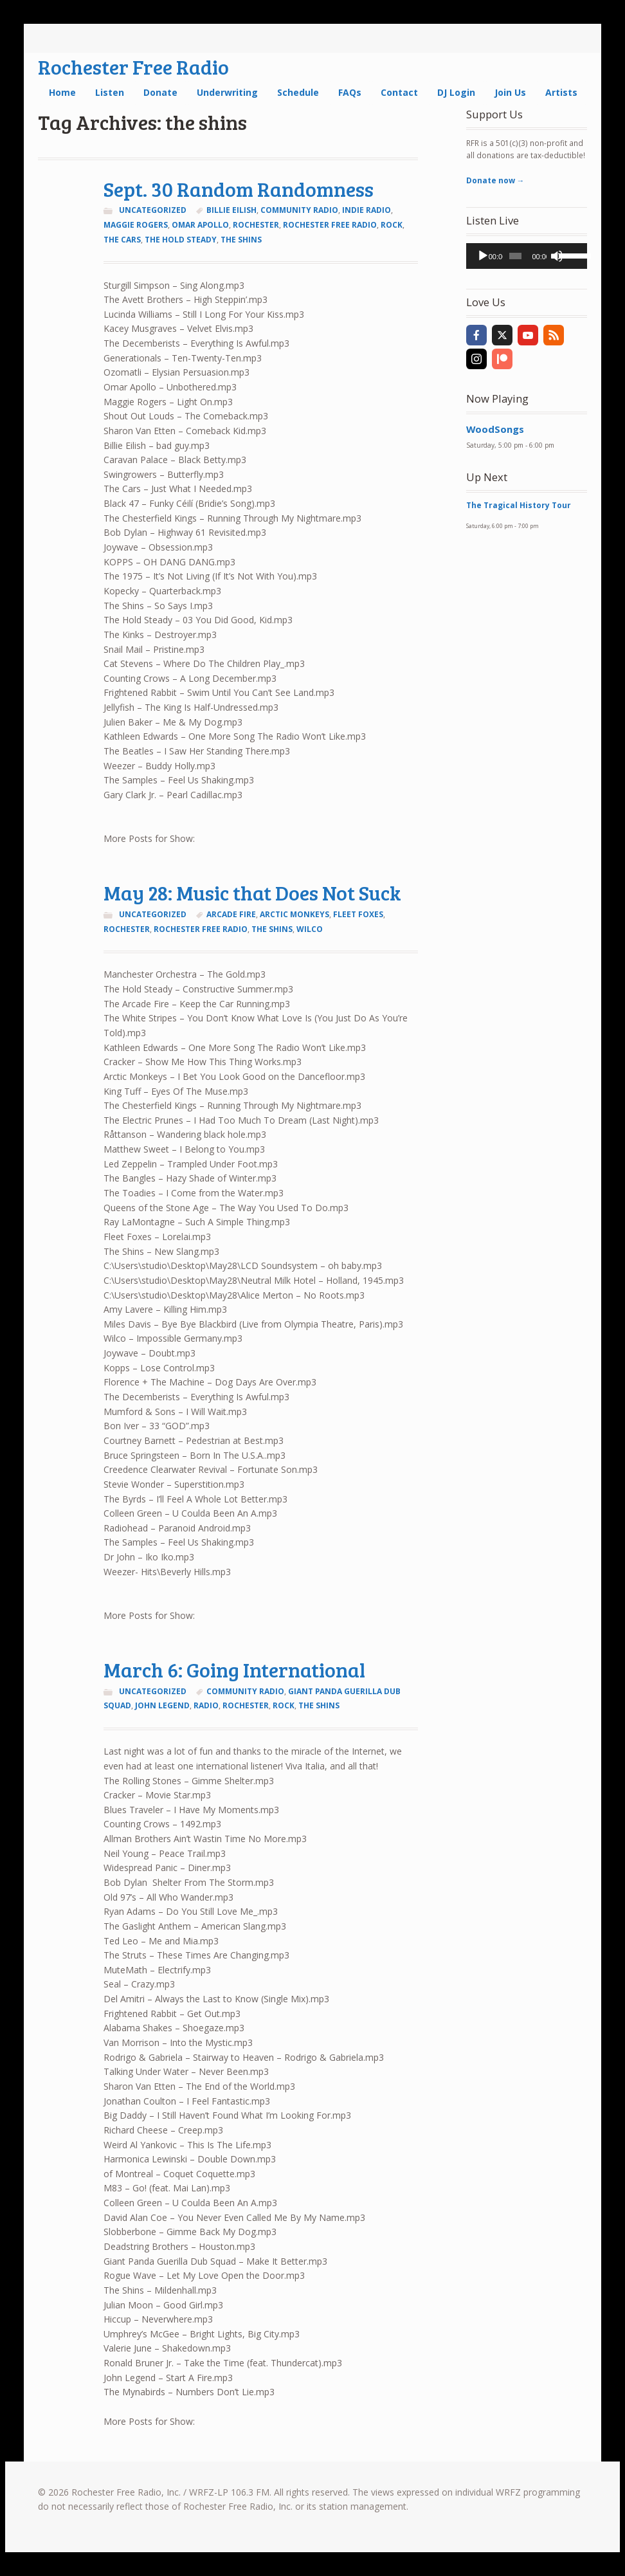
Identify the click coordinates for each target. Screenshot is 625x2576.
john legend (162, 1705)
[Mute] (556, 256)
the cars (122, 239)
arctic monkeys (294, 914)
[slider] (515, 256)
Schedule (298, 92)
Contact (399, 92)
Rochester (256, 224)
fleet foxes (358, 914)
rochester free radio (330, 224)
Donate (160, 92)
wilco (309, 929)
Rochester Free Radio (133, 66)
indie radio (366, 210)
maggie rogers (136, 224)
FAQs (349, 92)
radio (206, 1705)
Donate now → (495, 180)
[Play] (482, 256)
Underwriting (227, 92)
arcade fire (231, 914)
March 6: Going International (234, 1669)
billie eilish (231, 210)
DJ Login (456, 92)
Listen (109, 92)
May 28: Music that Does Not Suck (252, 892)
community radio (299, 210)
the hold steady (181, 239)
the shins (241, 239)
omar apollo (200, 224)
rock (392, 224)
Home (62, 92)
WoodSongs (495, 429)
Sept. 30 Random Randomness (239, 189)
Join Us (510, 92)
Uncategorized (152, 210)
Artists (561, 92)
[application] (526, 256)
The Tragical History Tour (518, 505)
